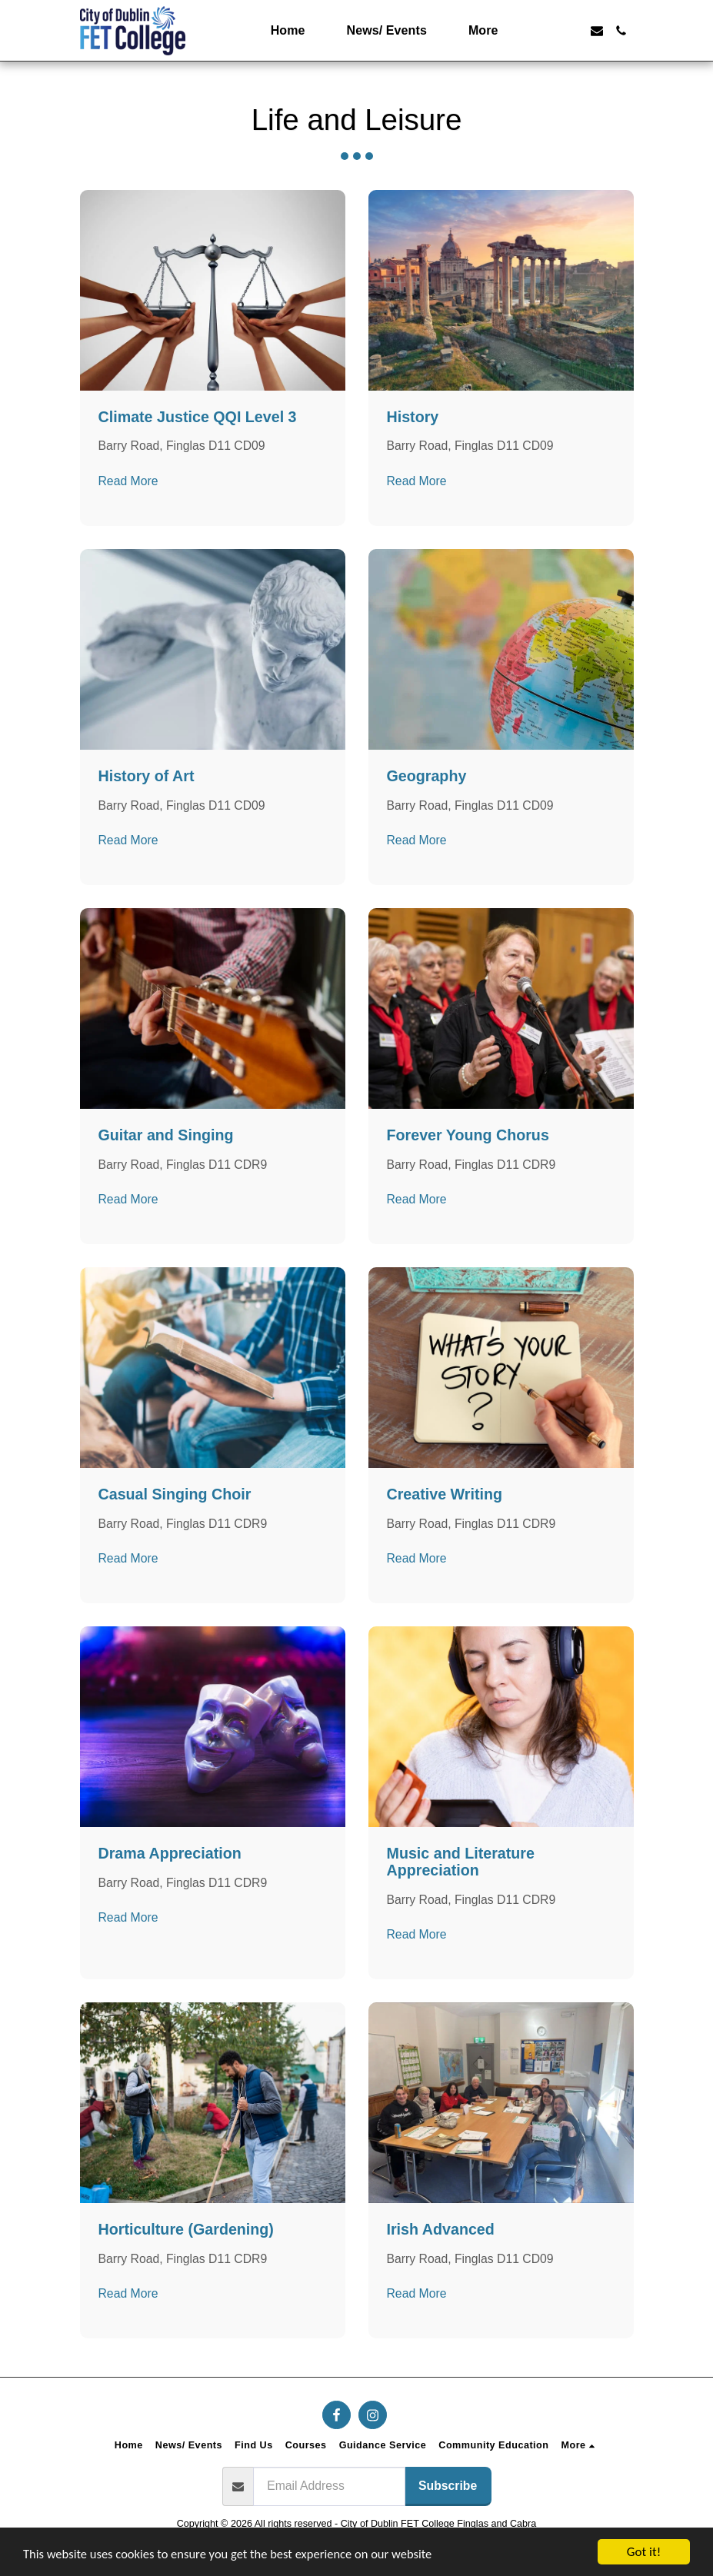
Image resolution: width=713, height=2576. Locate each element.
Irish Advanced (441, 2229)
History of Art (146, 775)
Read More (128, 481)
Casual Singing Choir (175, 1494)
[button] (547, 31)
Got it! (644, 2552)
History (413, 416)
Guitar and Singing (166, 1135)
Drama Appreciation (170, 1853)
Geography (427, 775)
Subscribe (447, 2485)
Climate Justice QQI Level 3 (197, 416)
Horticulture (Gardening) (186, 2229)
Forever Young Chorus (468, 1135)
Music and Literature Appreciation (461, 1862)
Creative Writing (445, 1494)
